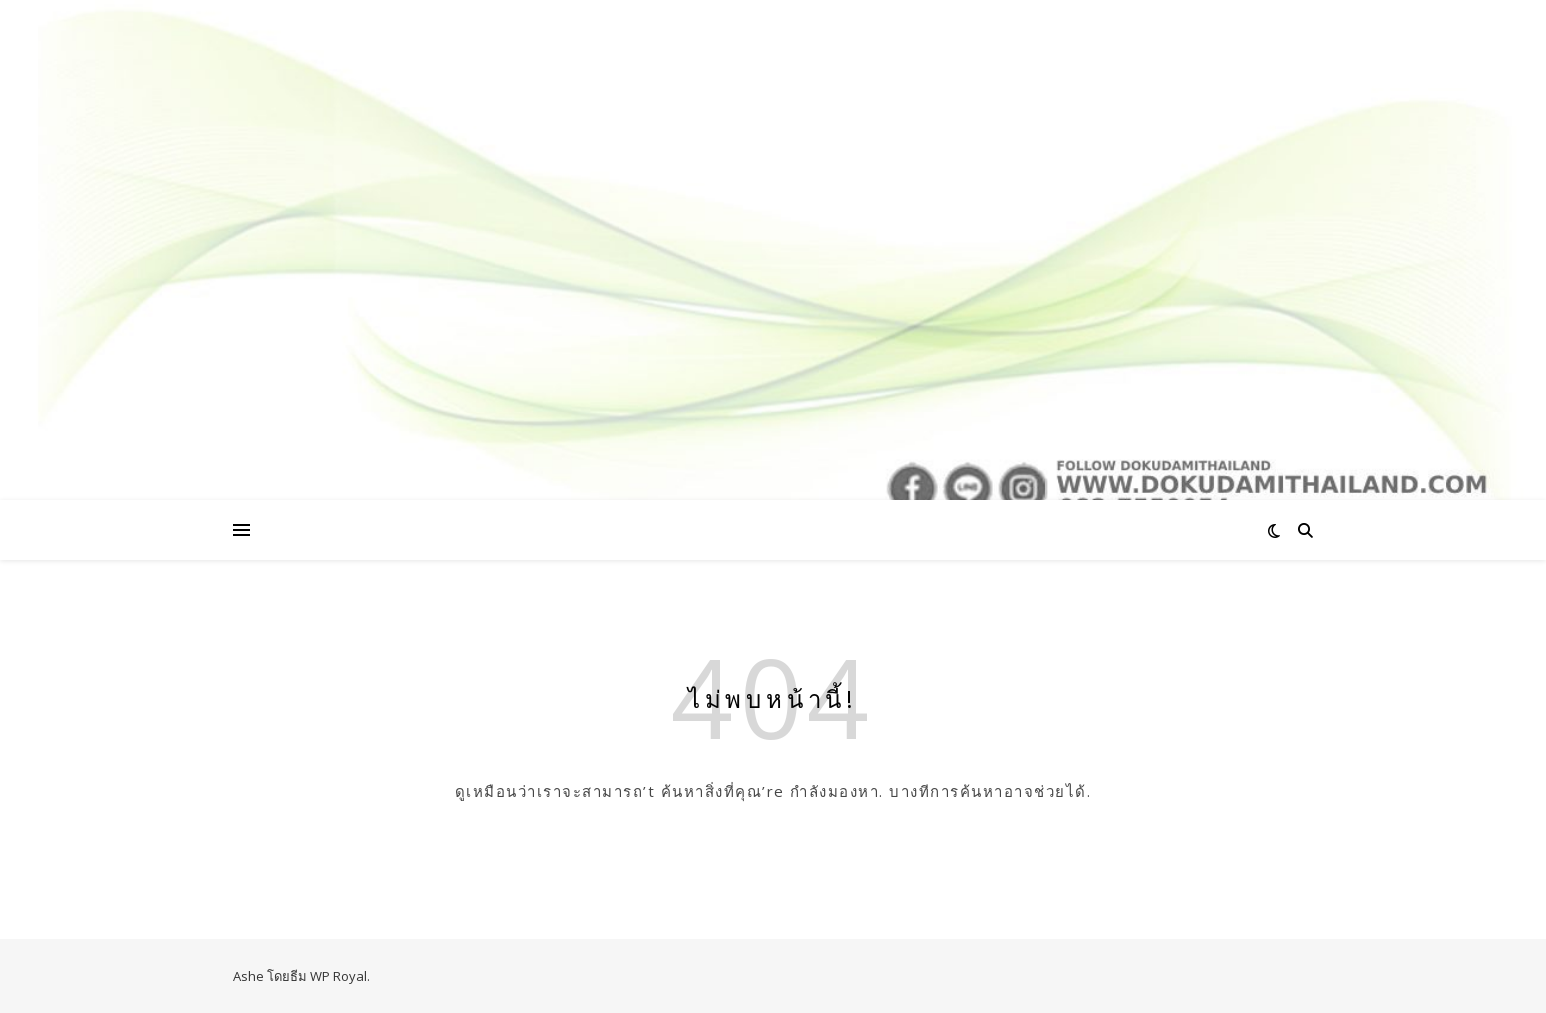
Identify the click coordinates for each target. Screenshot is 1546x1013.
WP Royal (338, 976)
